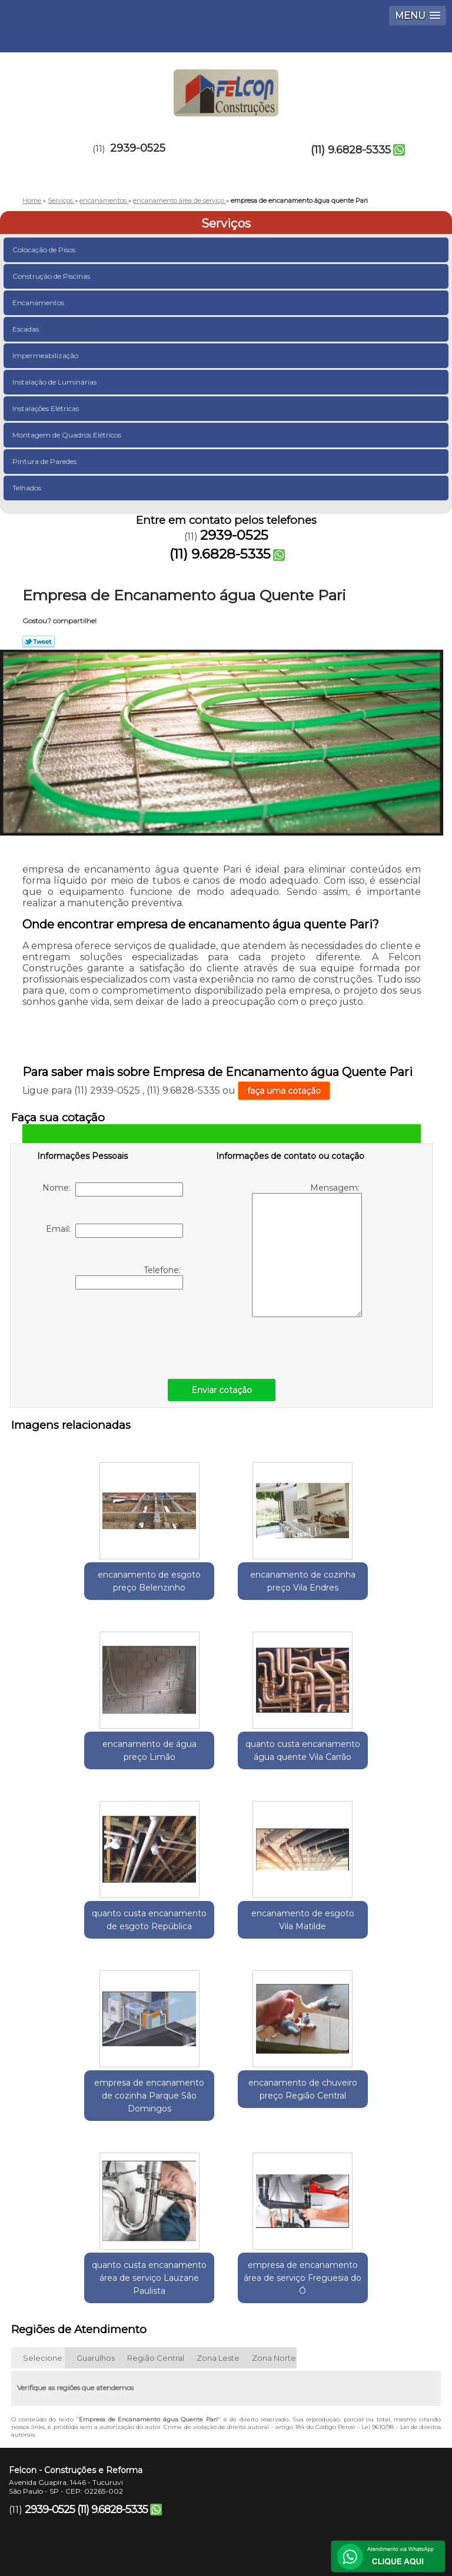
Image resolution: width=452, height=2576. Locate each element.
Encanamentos (39, 302)
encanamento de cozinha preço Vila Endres (226, 1586)
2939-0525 (137, 148)
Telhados (27, 487)
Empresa (178, 2453)
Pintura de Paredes (45, 461)
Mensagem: (307, 1249)
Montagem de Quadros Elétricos (67, 434)
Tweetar (38, 641)
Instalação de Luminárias (55, 381)
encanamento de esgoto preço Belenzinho (86, 1580)
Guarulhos (96, 2222)
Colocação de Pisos (44, 249)
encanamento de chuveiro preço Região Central (226, 1948)
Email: (114, 1231)
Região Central (155, 2222)
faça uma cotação (284, 1090)
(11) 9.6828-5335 (351, 149)
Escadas (26, 329)
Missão (269, 2453)
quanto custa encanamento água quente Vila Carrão (86, 1767)
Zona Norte (274, 2222)
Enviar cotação (221, 1390)
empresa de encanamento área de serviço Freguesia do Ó (226, 2142)
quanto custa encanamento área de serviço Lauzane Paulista (365, 1948)
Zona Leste (218, 2222)
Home (88, 2453)
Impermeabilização (46, 355)
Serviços (226, 223)
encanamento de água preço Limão (365, 1580)
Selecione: (43, 2222)
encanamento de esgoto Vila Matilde (365, 1760)
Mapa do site (272, 2488)
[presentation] (111, 1331)
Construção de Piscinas (52, 276)
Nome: (112, 1189)
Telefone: (129, 1277)
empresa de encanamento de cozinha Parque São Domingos (86, 1954)
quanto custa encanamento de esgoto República (225, 1767)
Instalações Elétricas (46, 408)
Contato (171, 2488)
